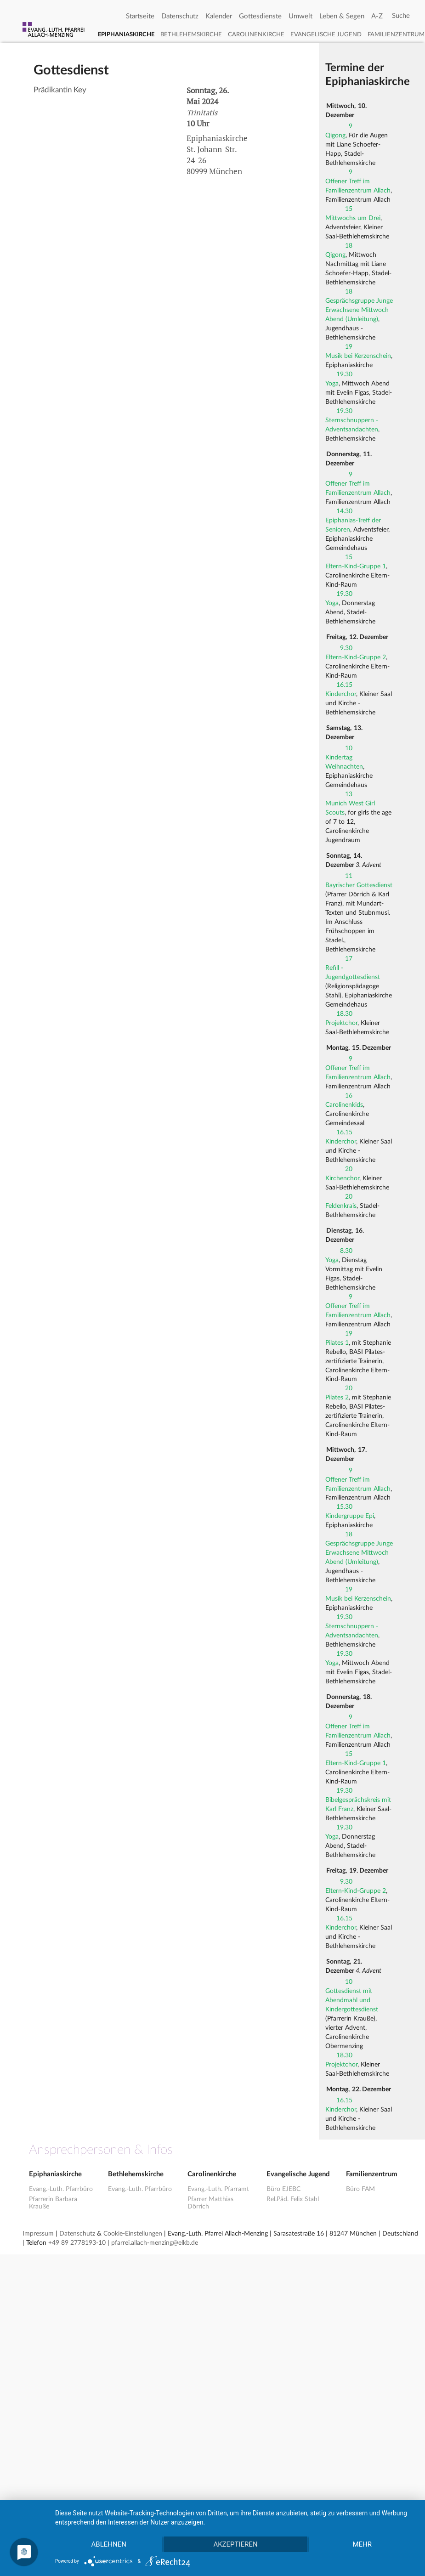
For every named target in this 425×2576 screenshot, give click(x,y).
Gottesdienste (260, 16)
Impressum (38, 2234)
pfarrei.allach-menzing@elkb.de (154, 2243)
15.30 (344, 1507)
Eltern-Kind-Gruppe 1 (355, 566)
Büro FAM (360, 2189)
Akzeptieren (235, 2544)
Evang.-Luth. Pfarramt (218, 2189)
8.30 (346, 1251)
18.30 (344, 1014)
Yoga (332, 383)
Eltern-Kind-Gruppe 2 (355, 657)
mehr (362, 2544)
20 (348, 1169)
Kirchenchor (342, 1178)
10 (348, 748)
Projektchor (341, 1023)
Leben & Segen (341, 16)
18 (348, 246)
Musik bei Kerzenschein (358, 356)
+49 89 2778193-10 (77, 2243)
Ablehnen (108, 2544)
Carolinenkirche (256, 35)
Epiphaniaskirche (126, 35)
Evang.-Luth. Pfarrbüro (61, 2189)
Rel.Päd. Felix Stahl (292, 2199)
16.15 (344, 685)
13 (348, 794)
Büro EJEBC (283, 2189)
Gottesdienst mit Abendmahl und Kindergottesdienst (351, 2000)
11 (348, 876)
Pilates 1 (337, 1343)
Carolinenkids (344, 1105)
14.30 (344, 511)
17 (348, 959)
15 (348, 209)
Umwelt (300, 16)
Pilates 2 (337, 1397)
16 (348, 1096)
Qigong (335, 135)
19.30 (344, 374)
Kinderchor (340, 694)
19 (348, 347)
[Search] (401, 16)
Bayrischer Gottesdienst (358, 885)
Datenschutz (179, 16)
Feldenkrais (341, 1206)
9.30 (346, 648)
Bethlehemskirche (191, 35)
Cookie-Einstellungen (132, 2234)
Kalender (218, 16)
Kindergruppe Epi (349, 1516)
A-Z (377, 16)
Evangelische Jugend (326, 35)
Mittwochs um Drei (352, 218)
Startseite (140, 16)
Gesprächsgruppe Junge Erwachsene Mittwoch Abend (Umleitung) (359, 310)
